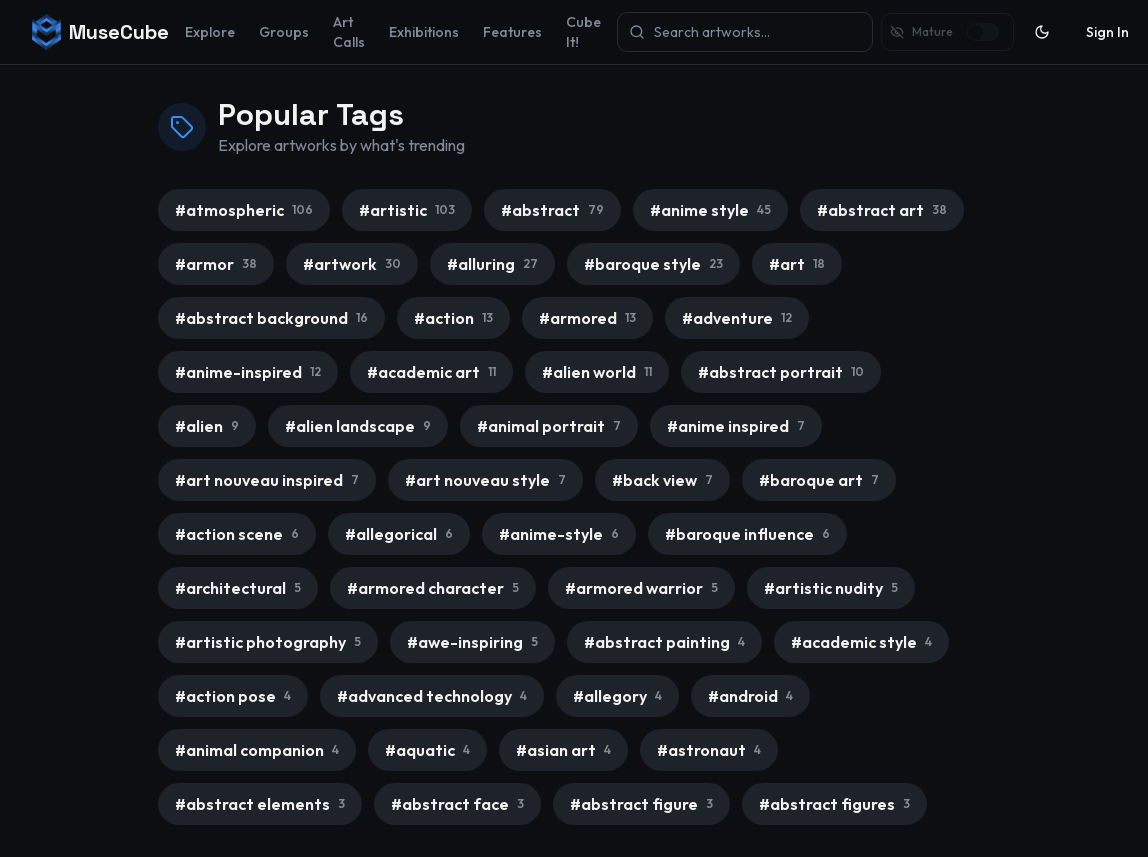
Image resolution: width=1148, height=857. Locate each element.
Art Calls (349, 32)
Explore (210, 32)
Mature (932, 31)
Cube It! (583, 32)
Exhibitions (424, 32)
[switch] (982, 32)
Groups (284, 32)
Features (512, 32)
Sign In (1107, 32)
